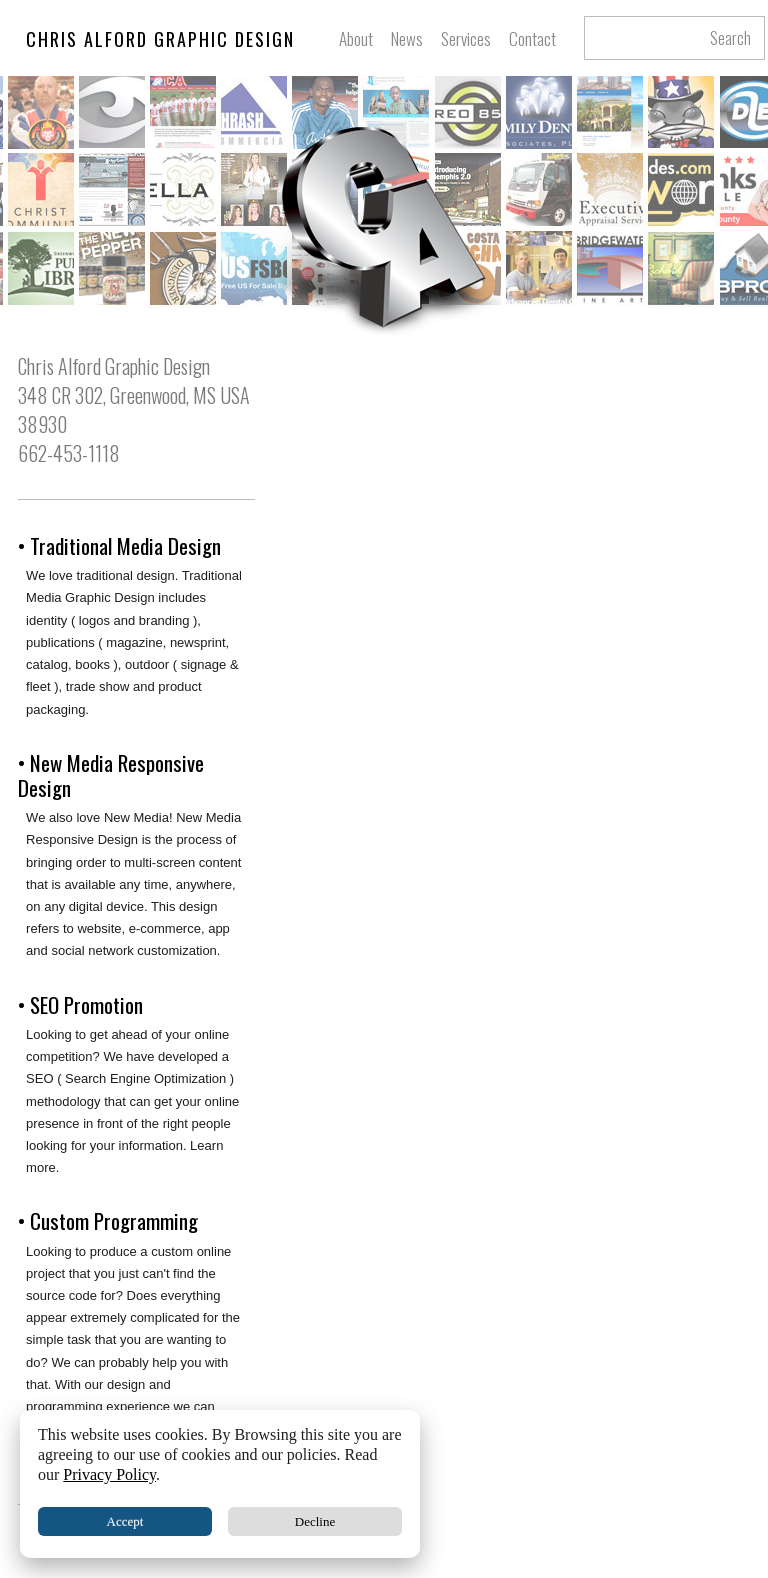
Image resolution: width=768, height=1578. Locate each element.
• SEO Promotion (80, 1004)
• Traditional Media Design (119, 545)
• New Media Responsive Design (111, 775)
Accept (125, 1521)
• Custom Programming (108, 1220)
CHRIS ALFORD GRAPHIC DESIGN (160, 39)
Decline (315, 1521)
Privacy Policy (109, 1474)
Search (730, 38)
